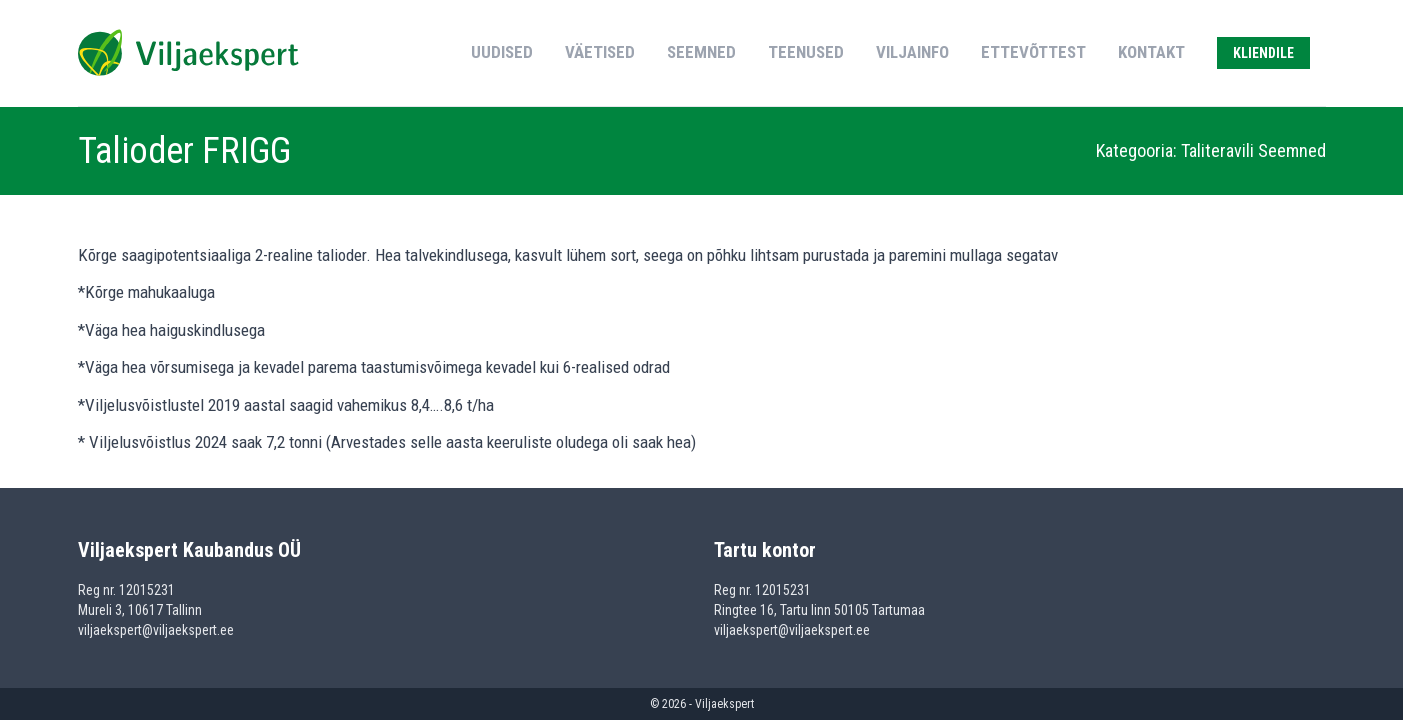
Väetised (600, 52)
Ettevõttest (1033, 52)
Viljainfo (912, 52)
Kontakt (1151, 52)
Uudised (502, 52)
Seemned (701, 52)
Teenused (806, 52)
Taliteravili (1219, 150)
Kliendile (1263, 53)
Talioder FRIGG (184, 151)
